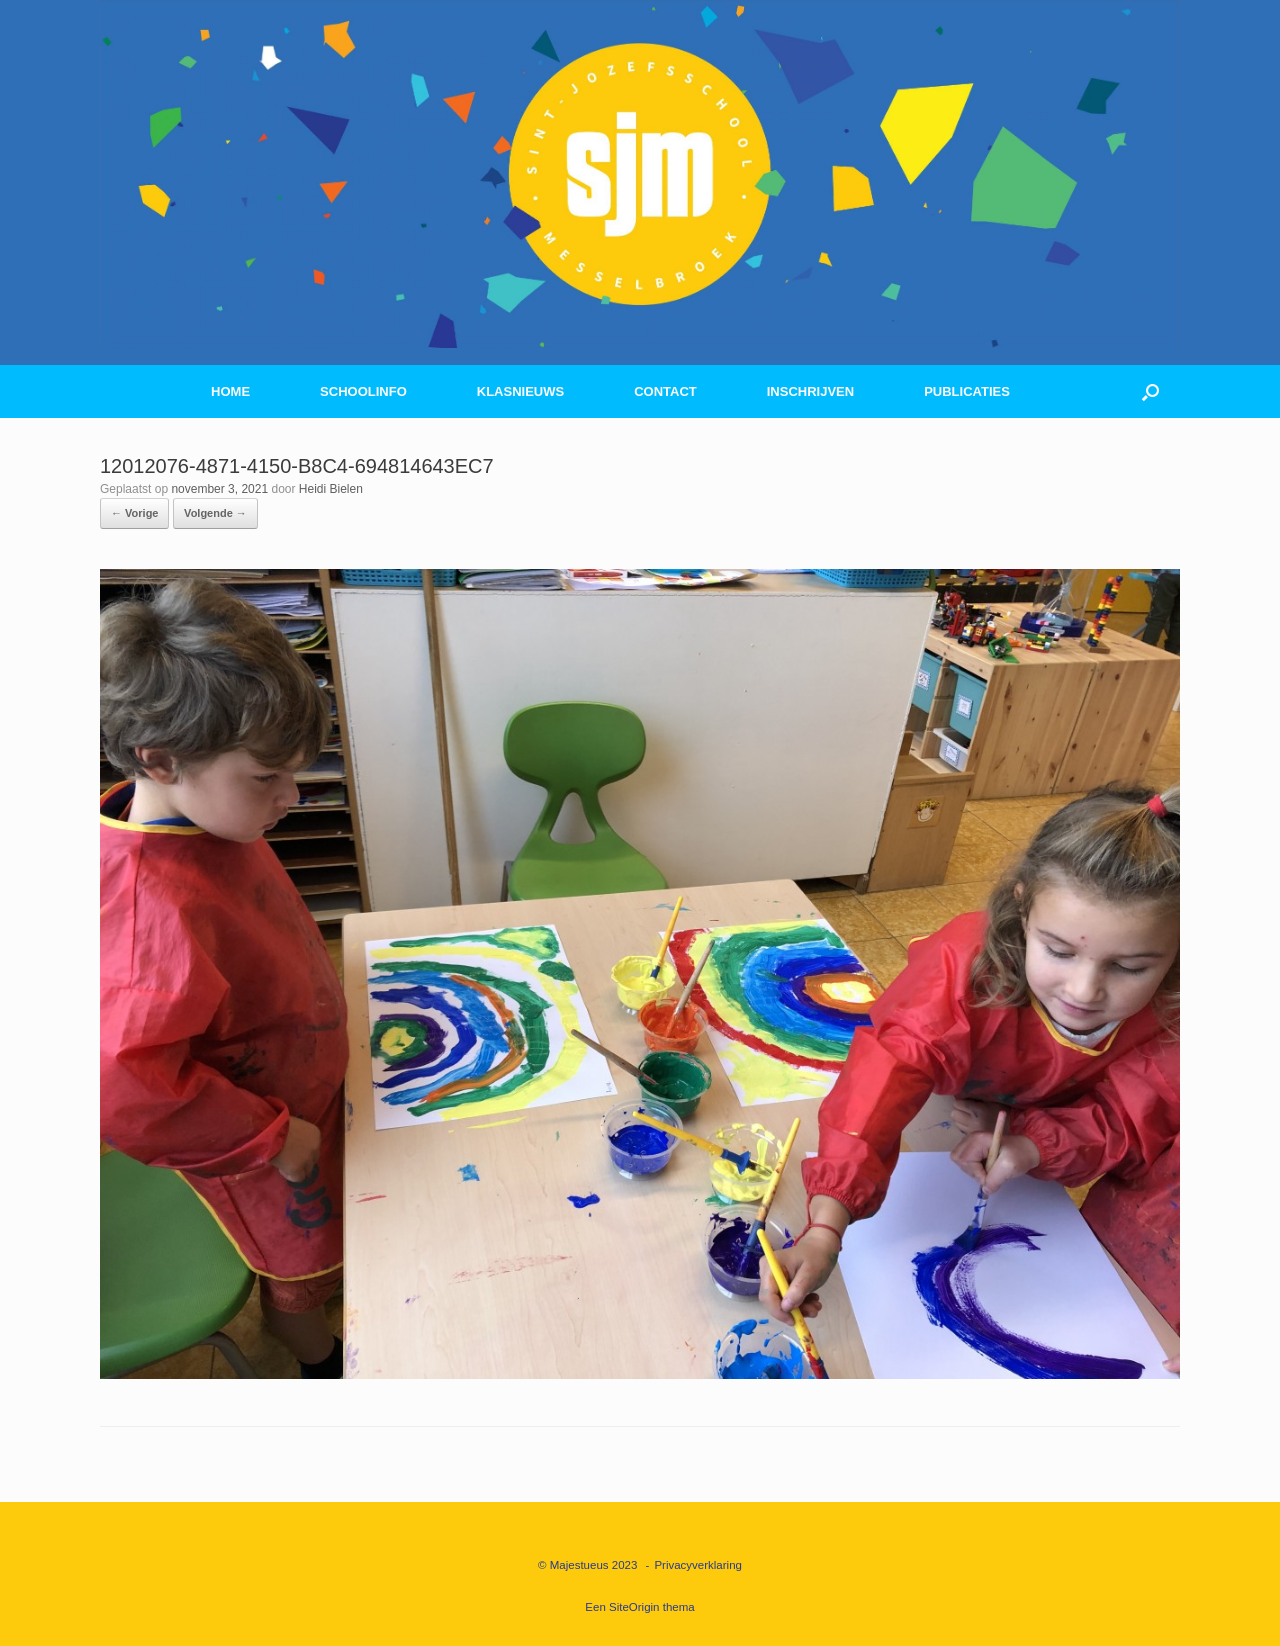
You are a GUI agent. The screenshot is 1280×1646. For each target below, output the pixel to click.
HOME (230, 391)
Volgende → (215, 513)
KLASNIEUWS (520, 391)
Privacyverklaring (698, 1565)
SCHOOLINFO (363, 391)
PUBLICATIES (967, 391)
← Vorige (134, 513)
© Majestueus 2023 (587, 1565)
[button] (1150, 391)
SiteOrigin (634, 1607)
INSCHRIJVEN (810, 391)
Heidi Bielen (331, 489)
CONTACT (665, 391)
